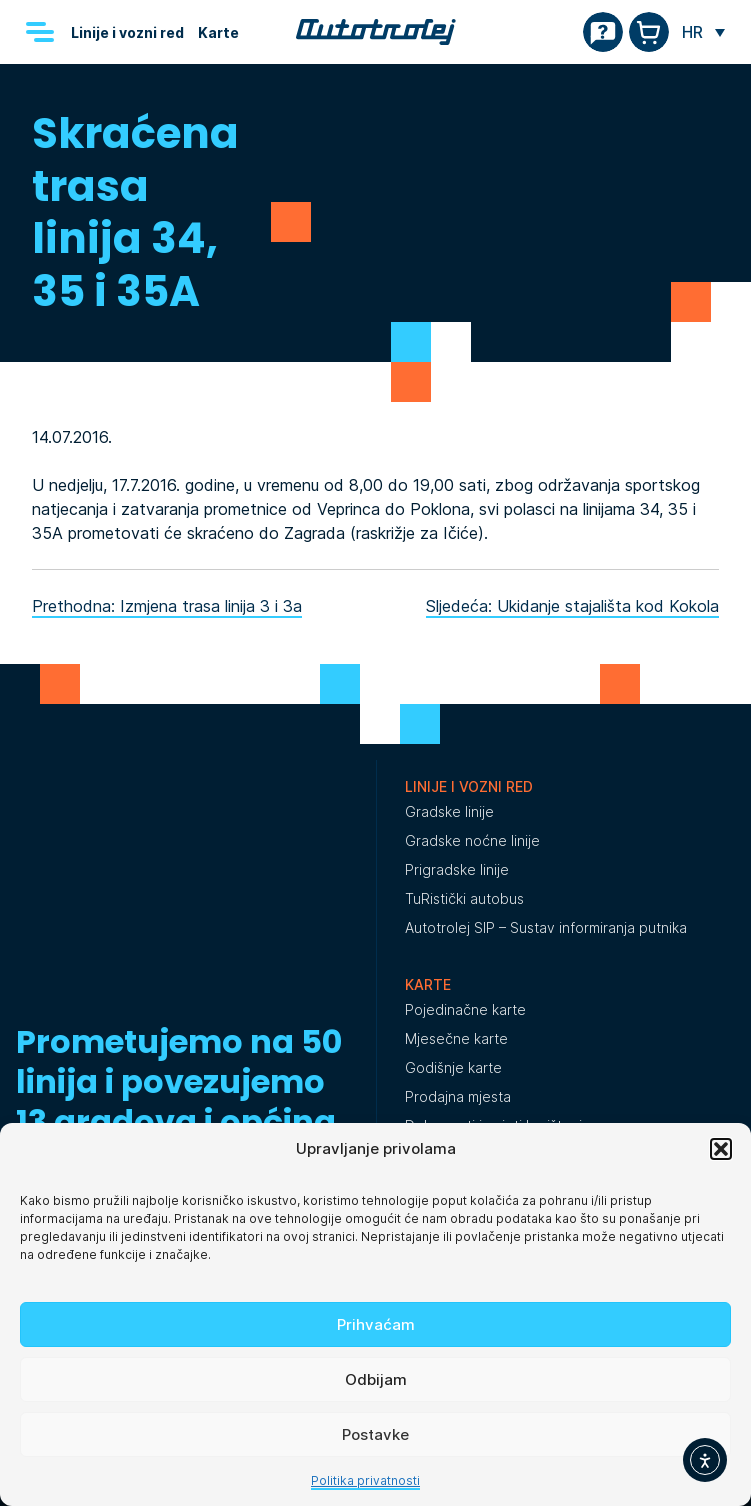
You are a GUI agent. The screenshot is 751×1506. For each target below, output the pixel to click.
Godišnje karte (453, 1067)
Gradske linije (449, 811)
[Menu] (40, 32)
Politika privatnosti (365, 1480)
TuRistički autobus (464, 898)
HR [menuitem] (692, 32)
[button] (721, 1149)
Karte (218, 32)
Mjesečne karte (456, 1038)
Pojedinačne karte (465, 1009)
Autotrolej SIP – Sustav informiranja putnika (546, 927)
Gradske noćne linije (472, 840)
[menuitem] (703, 32)
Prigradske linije (457, 869)
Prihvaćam (376, 1324)
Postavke (375, 1434)
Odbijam (376, 1379)
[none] (703, 32)
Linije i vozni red (127, 32)
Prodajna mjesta (458, 1096)
